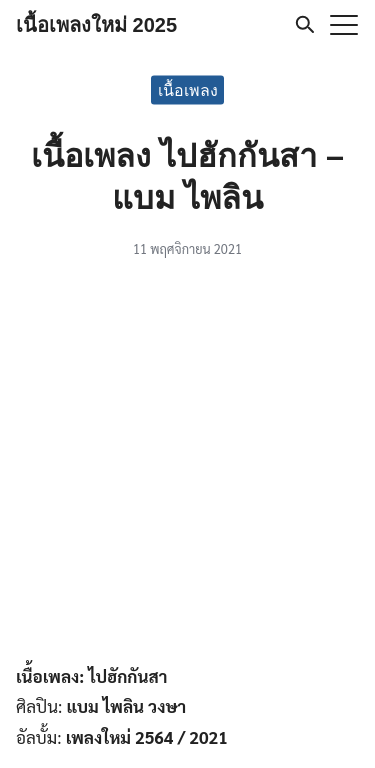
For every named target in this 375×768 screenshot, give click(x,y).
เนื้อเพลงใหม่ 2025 (96, 25)
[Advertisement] (187, 464)
